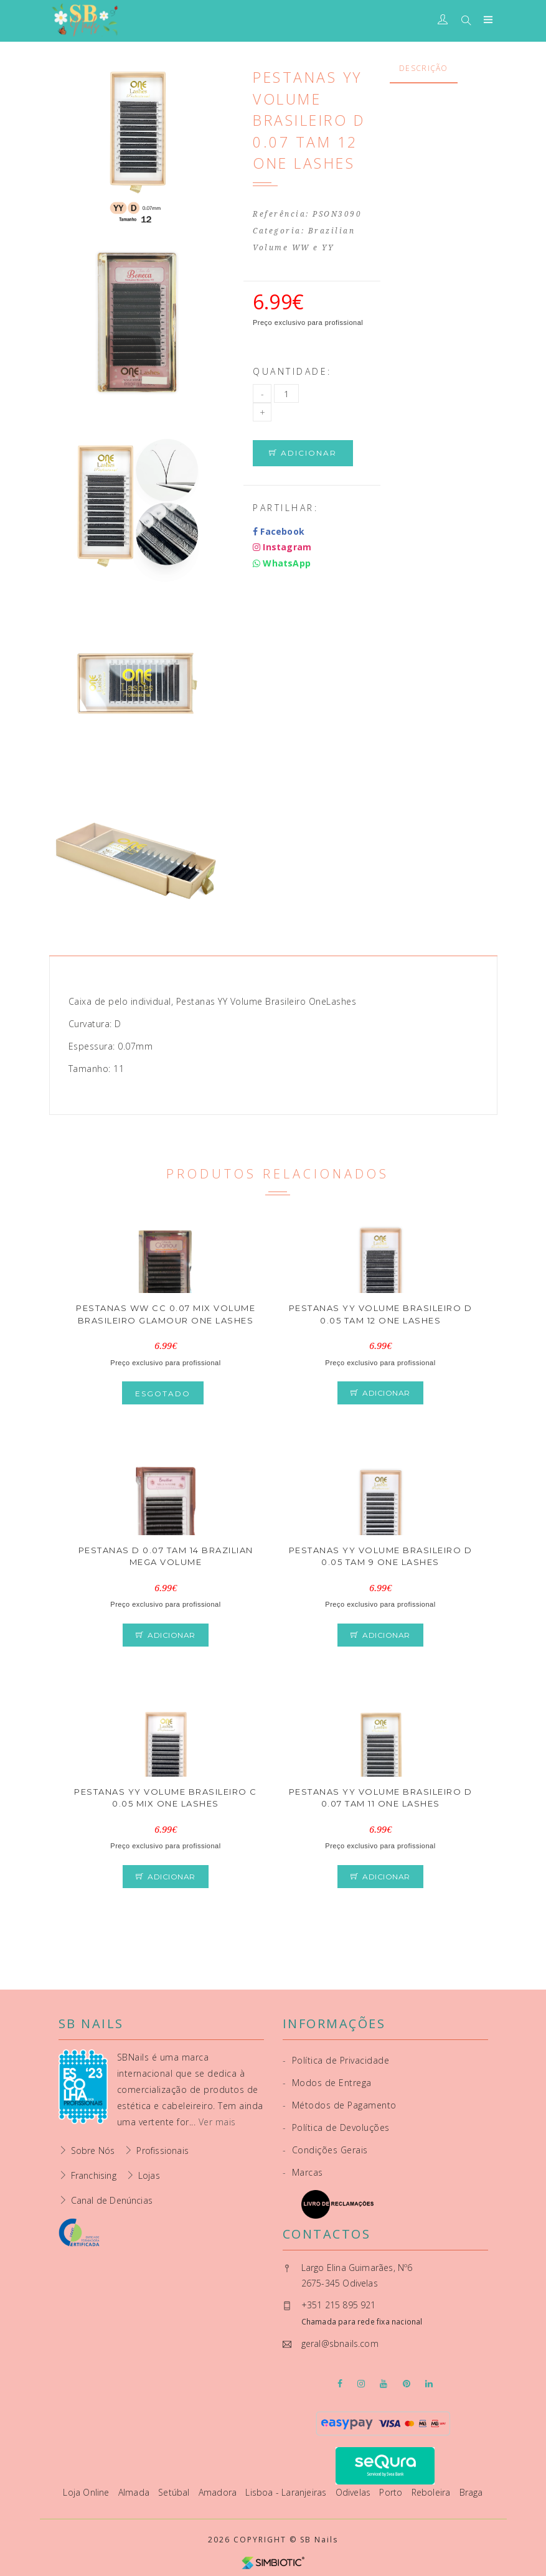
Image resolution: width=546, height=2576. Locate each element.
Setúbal (175, 2492)
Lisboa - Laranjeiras (287, 2492)
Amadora (219, 2492)
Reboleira (432, 2492)
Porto (392, 2492)
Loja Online (87, 2492)
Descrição (423, 68)
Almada (135, 2492)
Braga (471, 2492)
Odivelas (355, 2492)
